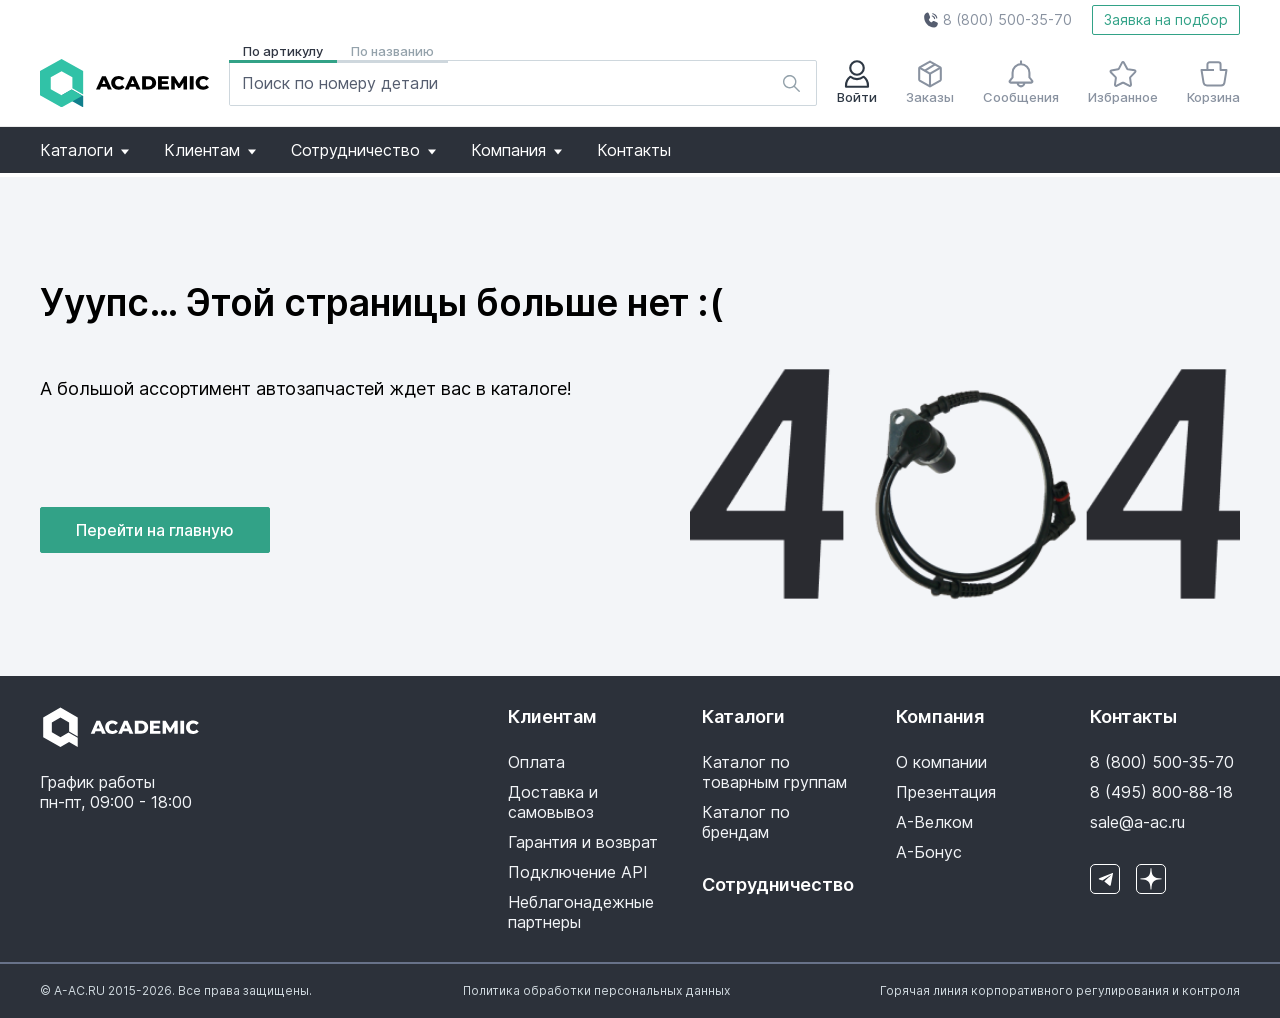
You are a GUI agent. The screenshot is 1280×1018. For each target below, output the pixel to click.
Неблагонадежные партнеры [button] (581, 912)
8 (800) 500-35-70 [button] (1162, 762)
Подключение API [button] (578, 872)
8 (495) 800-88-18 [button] (1161, 792)
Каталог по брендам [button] (746, 822)
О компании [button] (941, 762)
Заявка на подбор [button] (1166, 19)
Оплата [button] (536, 762)
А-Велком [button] (934, 822)
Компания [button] (516, 150)
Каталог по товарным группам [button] (774, 772)
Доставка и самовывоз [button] (553, 802)
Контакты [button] (634, 150)
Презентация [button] (946, 792)
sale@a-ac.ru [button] (1137, 822)
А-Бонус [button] (929, 852)
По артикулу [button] (283, 51)
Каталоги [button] (84, 150)
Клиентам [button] (210, 150)
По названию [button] (392, 51)
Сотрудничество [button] (363, 150)
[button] (997, 20)
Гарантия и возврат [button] (583, 842)
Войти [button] (857, 82)
